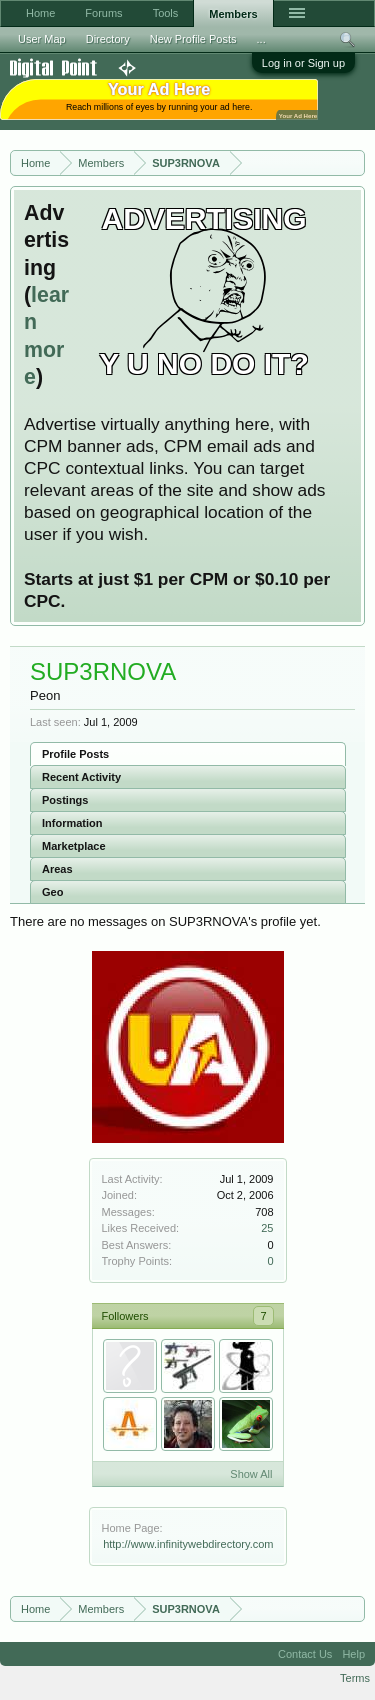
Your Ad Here (298, 115)
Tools (166, 13)
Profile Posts (75, 754)
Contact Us (305, 1654)
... (261, 39)
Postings (65, 800)
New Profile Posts (193, 39)
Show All (251, 1474)
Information (72, 823)
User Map (42, 39)
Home (40, 13)
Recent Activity (81, 777)
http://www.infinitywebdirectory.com (188, 1544)
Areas (57, 869)
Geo (52, 892)
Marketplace (74, 846)
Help (353, 1654)
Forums (103, 13)
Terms (355, 1678)
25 (267, 1228)
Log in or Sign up (303, 63)
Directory (108, 39)
